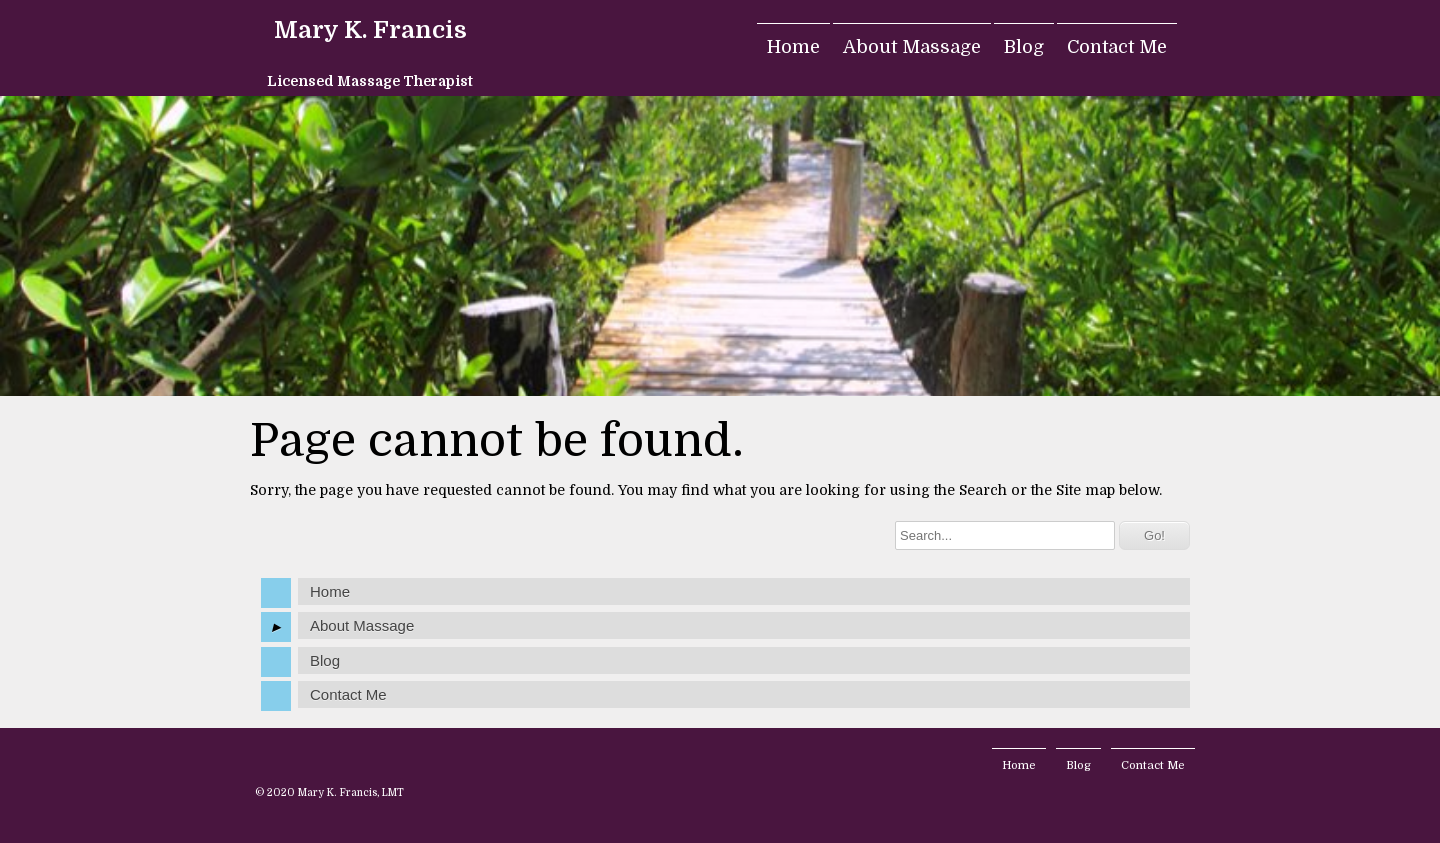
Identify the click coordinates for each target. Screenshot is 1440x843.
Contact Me (1117, 47)
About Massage (912, 47)
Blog (1024, 47)
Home (793, 47)
